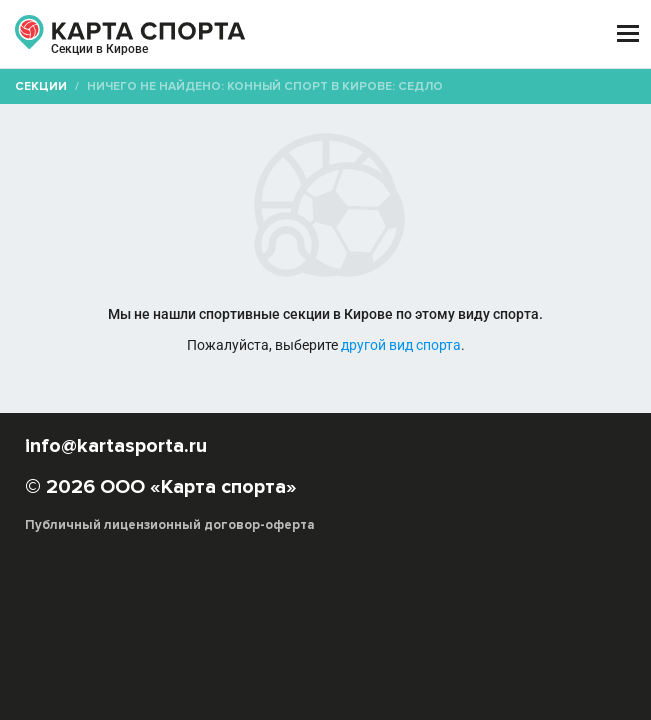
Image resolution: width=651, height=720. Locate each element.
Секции (41, 86)
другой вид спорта (401, 345)
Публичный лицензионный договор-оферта (170, 525)
